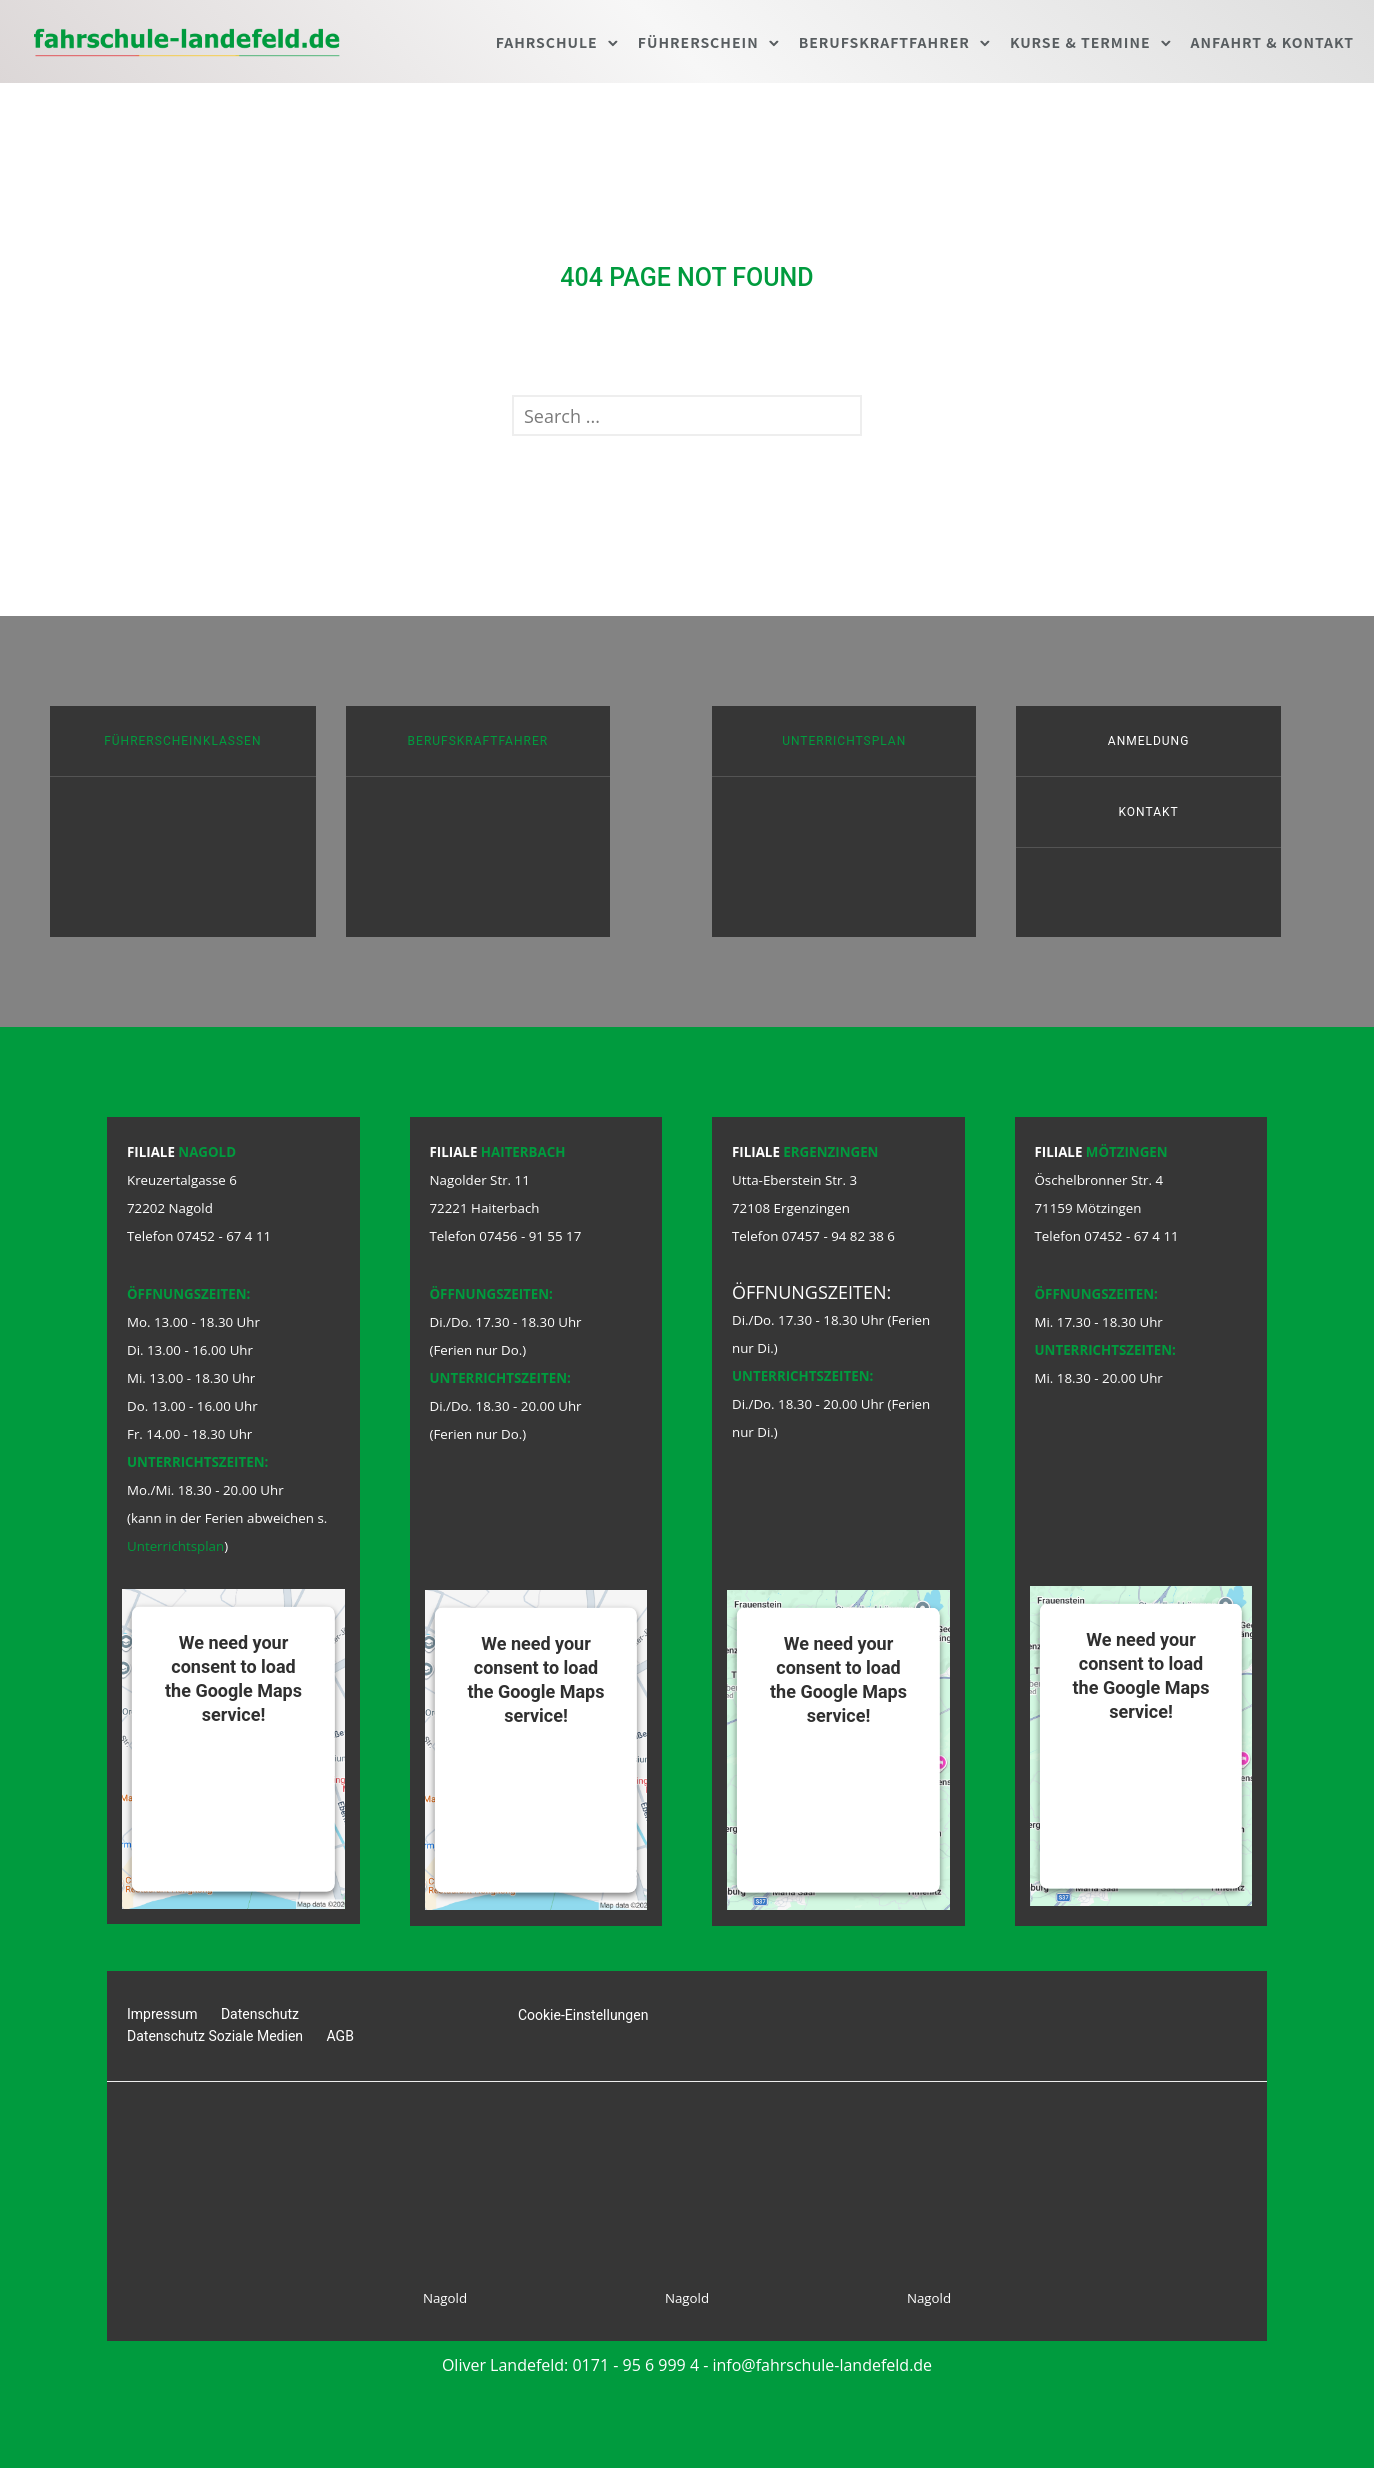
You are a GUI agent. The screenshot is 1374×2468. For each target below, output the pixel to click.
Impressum (162, 2014)
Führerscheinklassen (182, 741)
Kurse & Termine (1080, 42)
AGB (340, 2036)
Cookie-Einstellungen (583, 2015)
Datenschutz (260, 2014)
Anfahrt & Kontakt (1273, 42)
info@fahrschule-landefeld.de (823, 2365)
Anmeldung (1149, 741)
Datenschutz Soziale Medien (215, 2036)
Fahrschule (547, 42)
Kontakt (1148, 812)
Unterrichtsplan (844, 741)
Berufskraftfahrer (884, 42)
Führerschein (698, 42)
